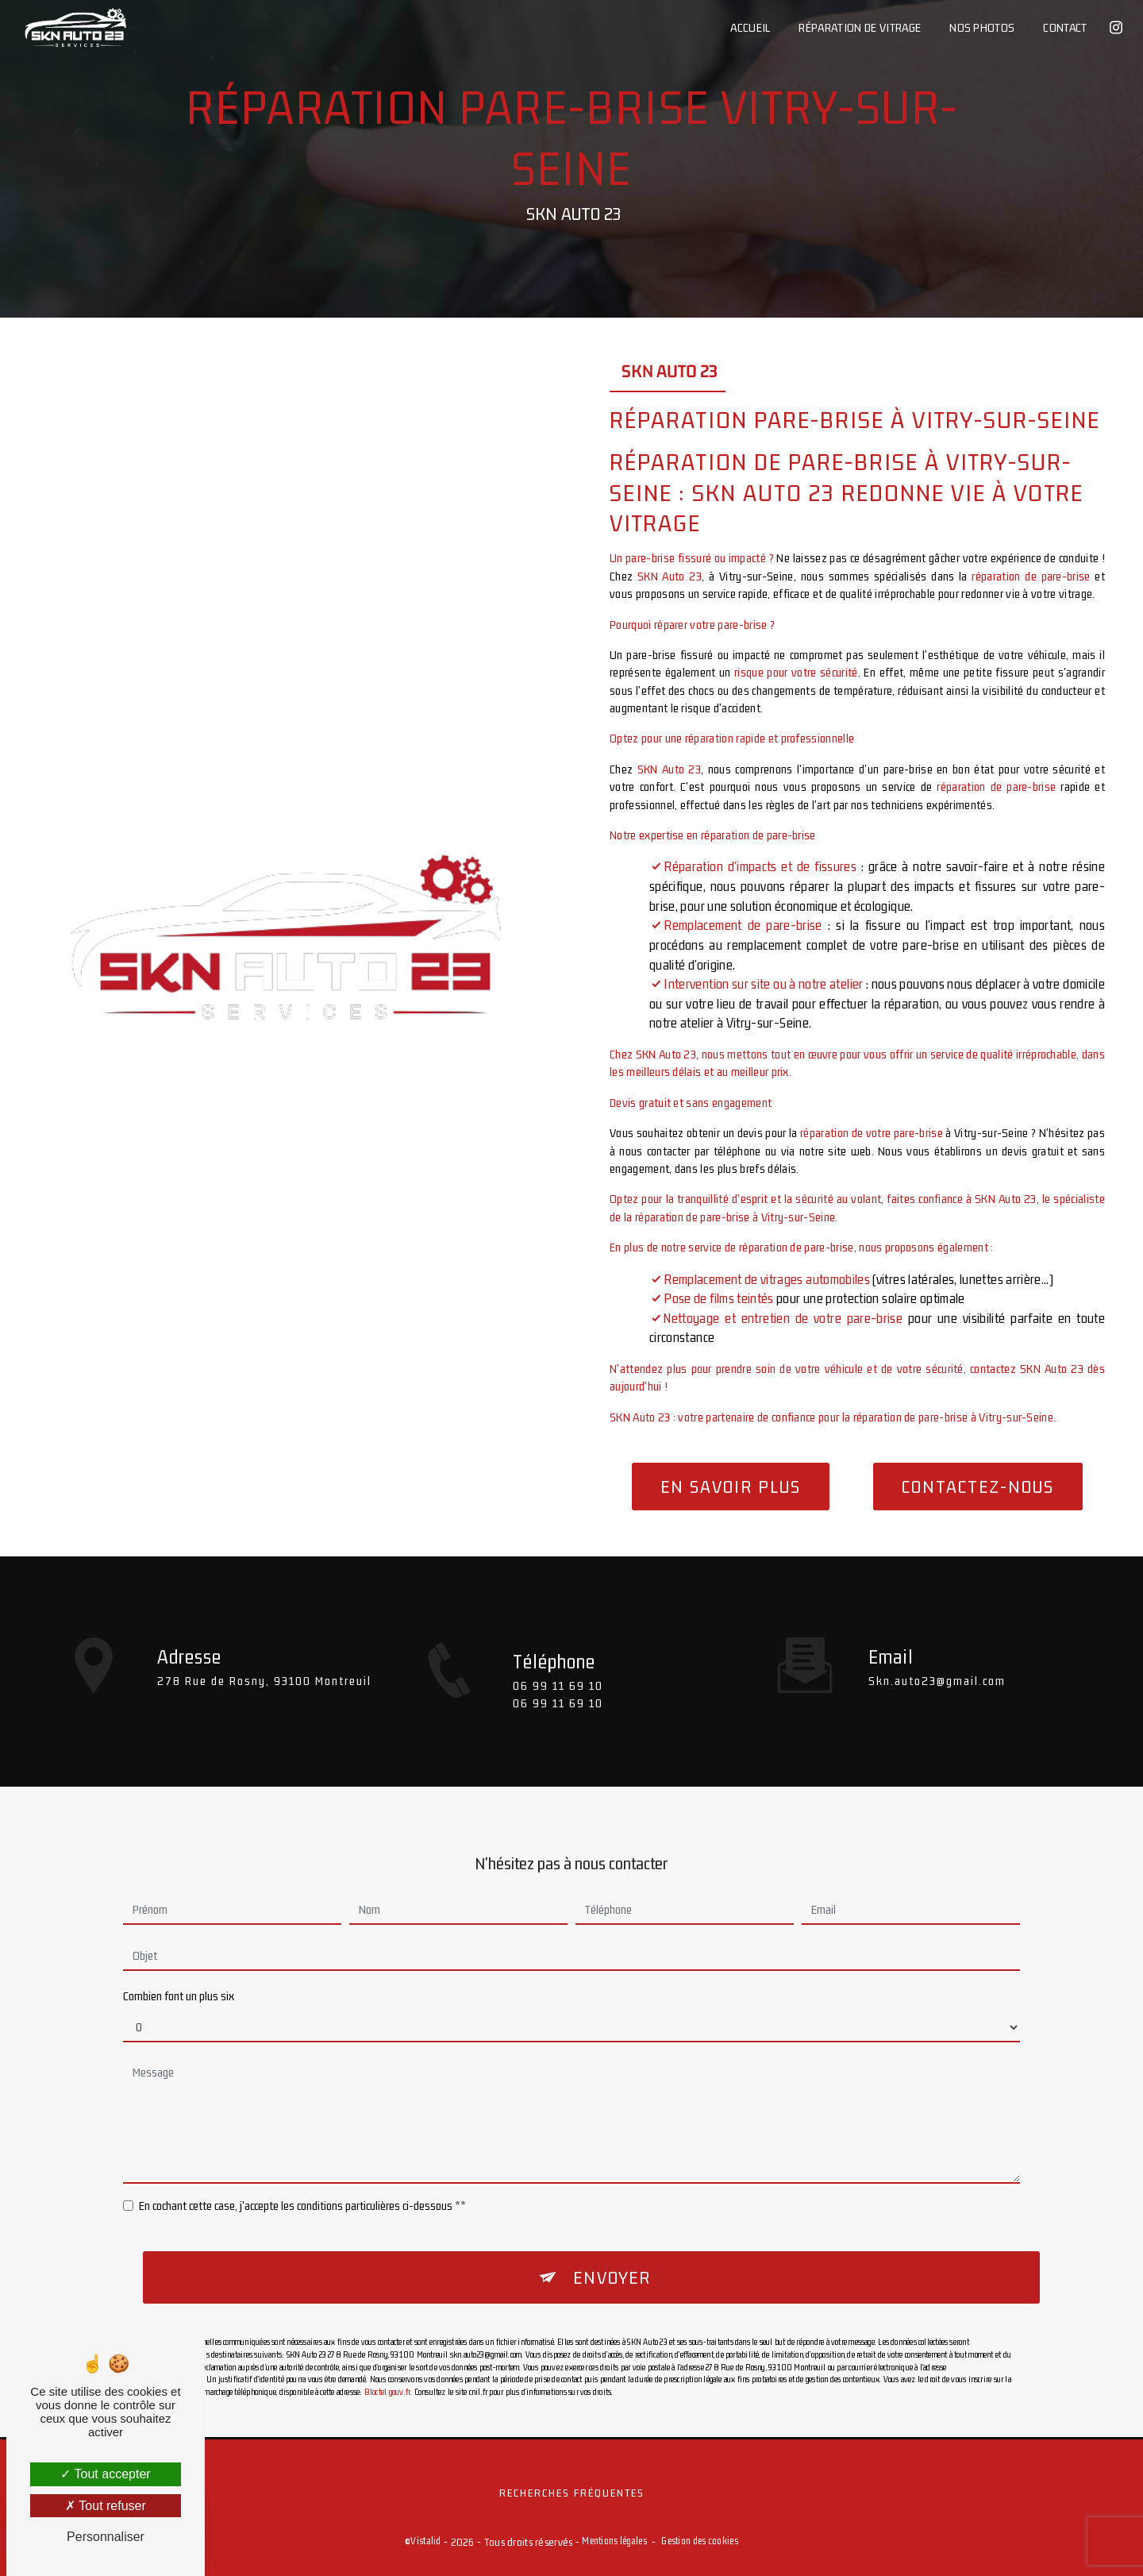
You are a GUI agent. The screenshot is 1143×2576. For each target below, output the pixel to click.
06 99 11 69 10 (558, 1706)
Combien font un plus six (178, 1975)
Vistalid (425, 2541)
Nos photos (981, 27)
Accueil (750, 27)
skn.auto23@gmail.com (937, 1659)
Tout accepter (105, 2474)
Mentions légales (614, 2541)
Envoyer (612, 2256)
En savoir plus (730, 1486)
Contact (1065, 27)
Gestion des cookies (699, 2541)
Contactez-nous (978, 1486)
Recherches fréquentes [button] (572, 2492)
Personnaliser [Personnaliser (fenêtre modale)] (105, 2536)
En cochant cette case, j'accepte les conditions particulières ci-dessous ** (302, 2185)
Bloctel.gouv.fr (387, 2371)
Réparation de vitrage (860, 27)
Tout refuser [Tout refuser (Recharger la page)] (105, 2505)
